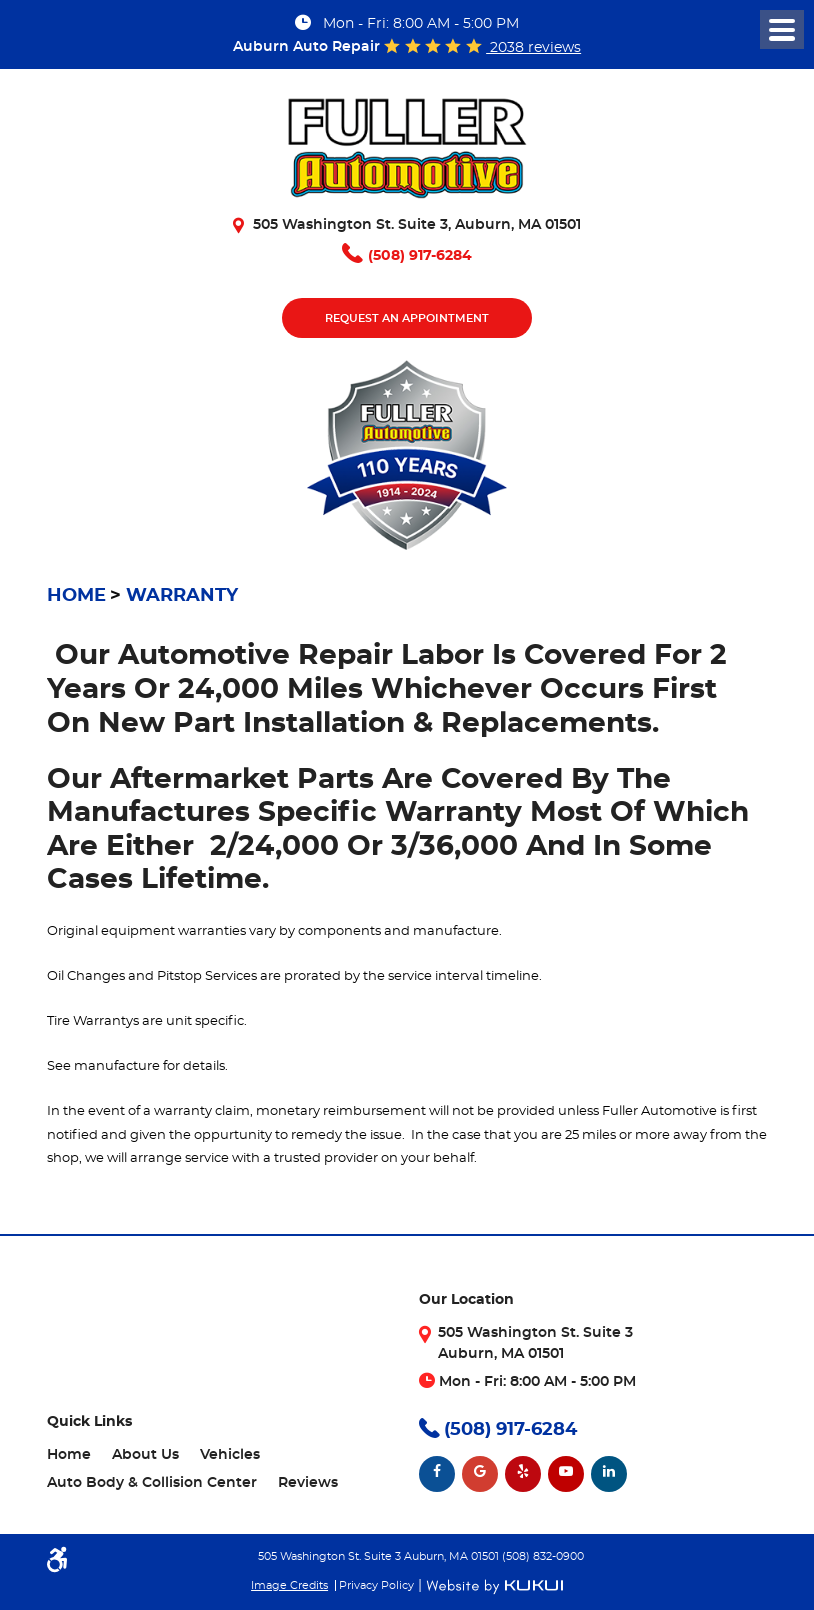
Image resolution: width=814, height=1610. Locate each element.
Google (480, 1474)
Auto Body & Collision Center (152, 1483)
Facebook (437, 1474)
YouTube (566, 1474)
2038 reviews (533, 48)
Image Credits (289, 1585)
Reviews (308, 1483)
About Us (145, 1455)
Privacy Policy (376, 1585)
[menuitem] (69, 1455)
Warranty (182, 596)
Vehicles (230, 1455)
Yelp (523, 1474)
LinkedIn (609, 1474)
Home (76, 596)
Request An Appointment (407, 319)
